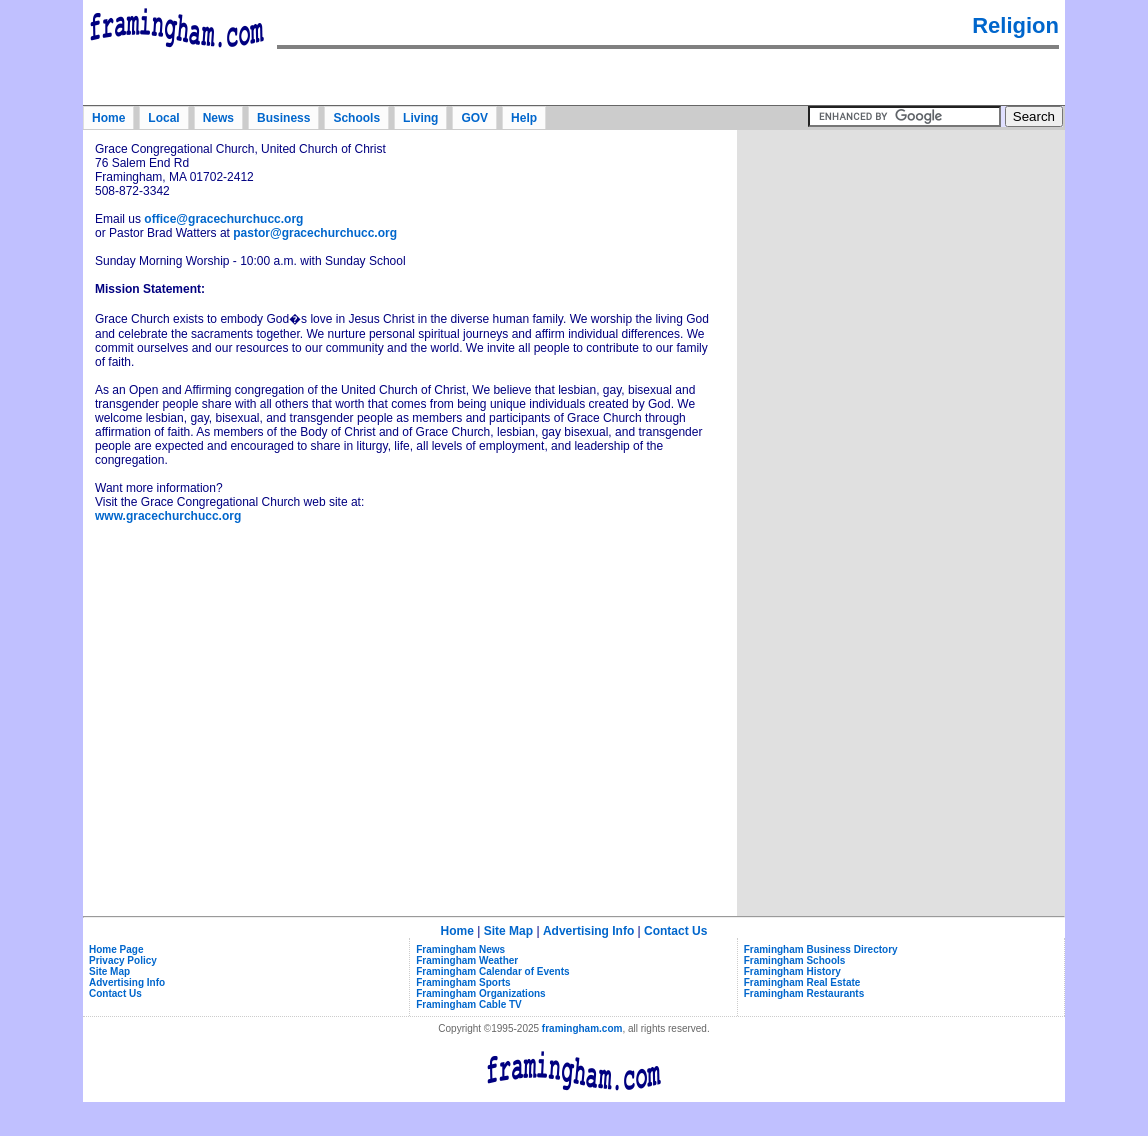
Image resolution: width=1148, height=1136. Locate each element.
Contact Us (675, 931)
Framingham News (460, 949)
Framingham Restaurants (804, 993)
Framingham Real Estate (802, 982)
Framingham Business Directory (821, 949)
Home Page (116, 949)
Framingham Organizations (480, 993)
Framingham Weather (467, 960)
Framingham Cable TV (469, 1004)
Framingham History (792, 971)
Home (108, 118)
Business (283, 118)
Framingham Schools (795, 960)
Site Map (508, 931)
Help (524, 118)
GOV (474, 118)
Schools (356, 118)
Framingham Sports (463, 982)
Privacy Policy (123, 960)
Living (420, 118)
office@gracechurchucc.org (223, 219)
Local (163, 118)
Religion (1015, 25)
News (218, 118)
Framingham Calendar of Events (492, 971)
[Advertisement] (901, 259)
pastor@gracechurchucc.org (315, 233)
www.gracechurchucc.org (168, 516)
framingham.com (582, 1028)
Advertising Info (588, 931)
